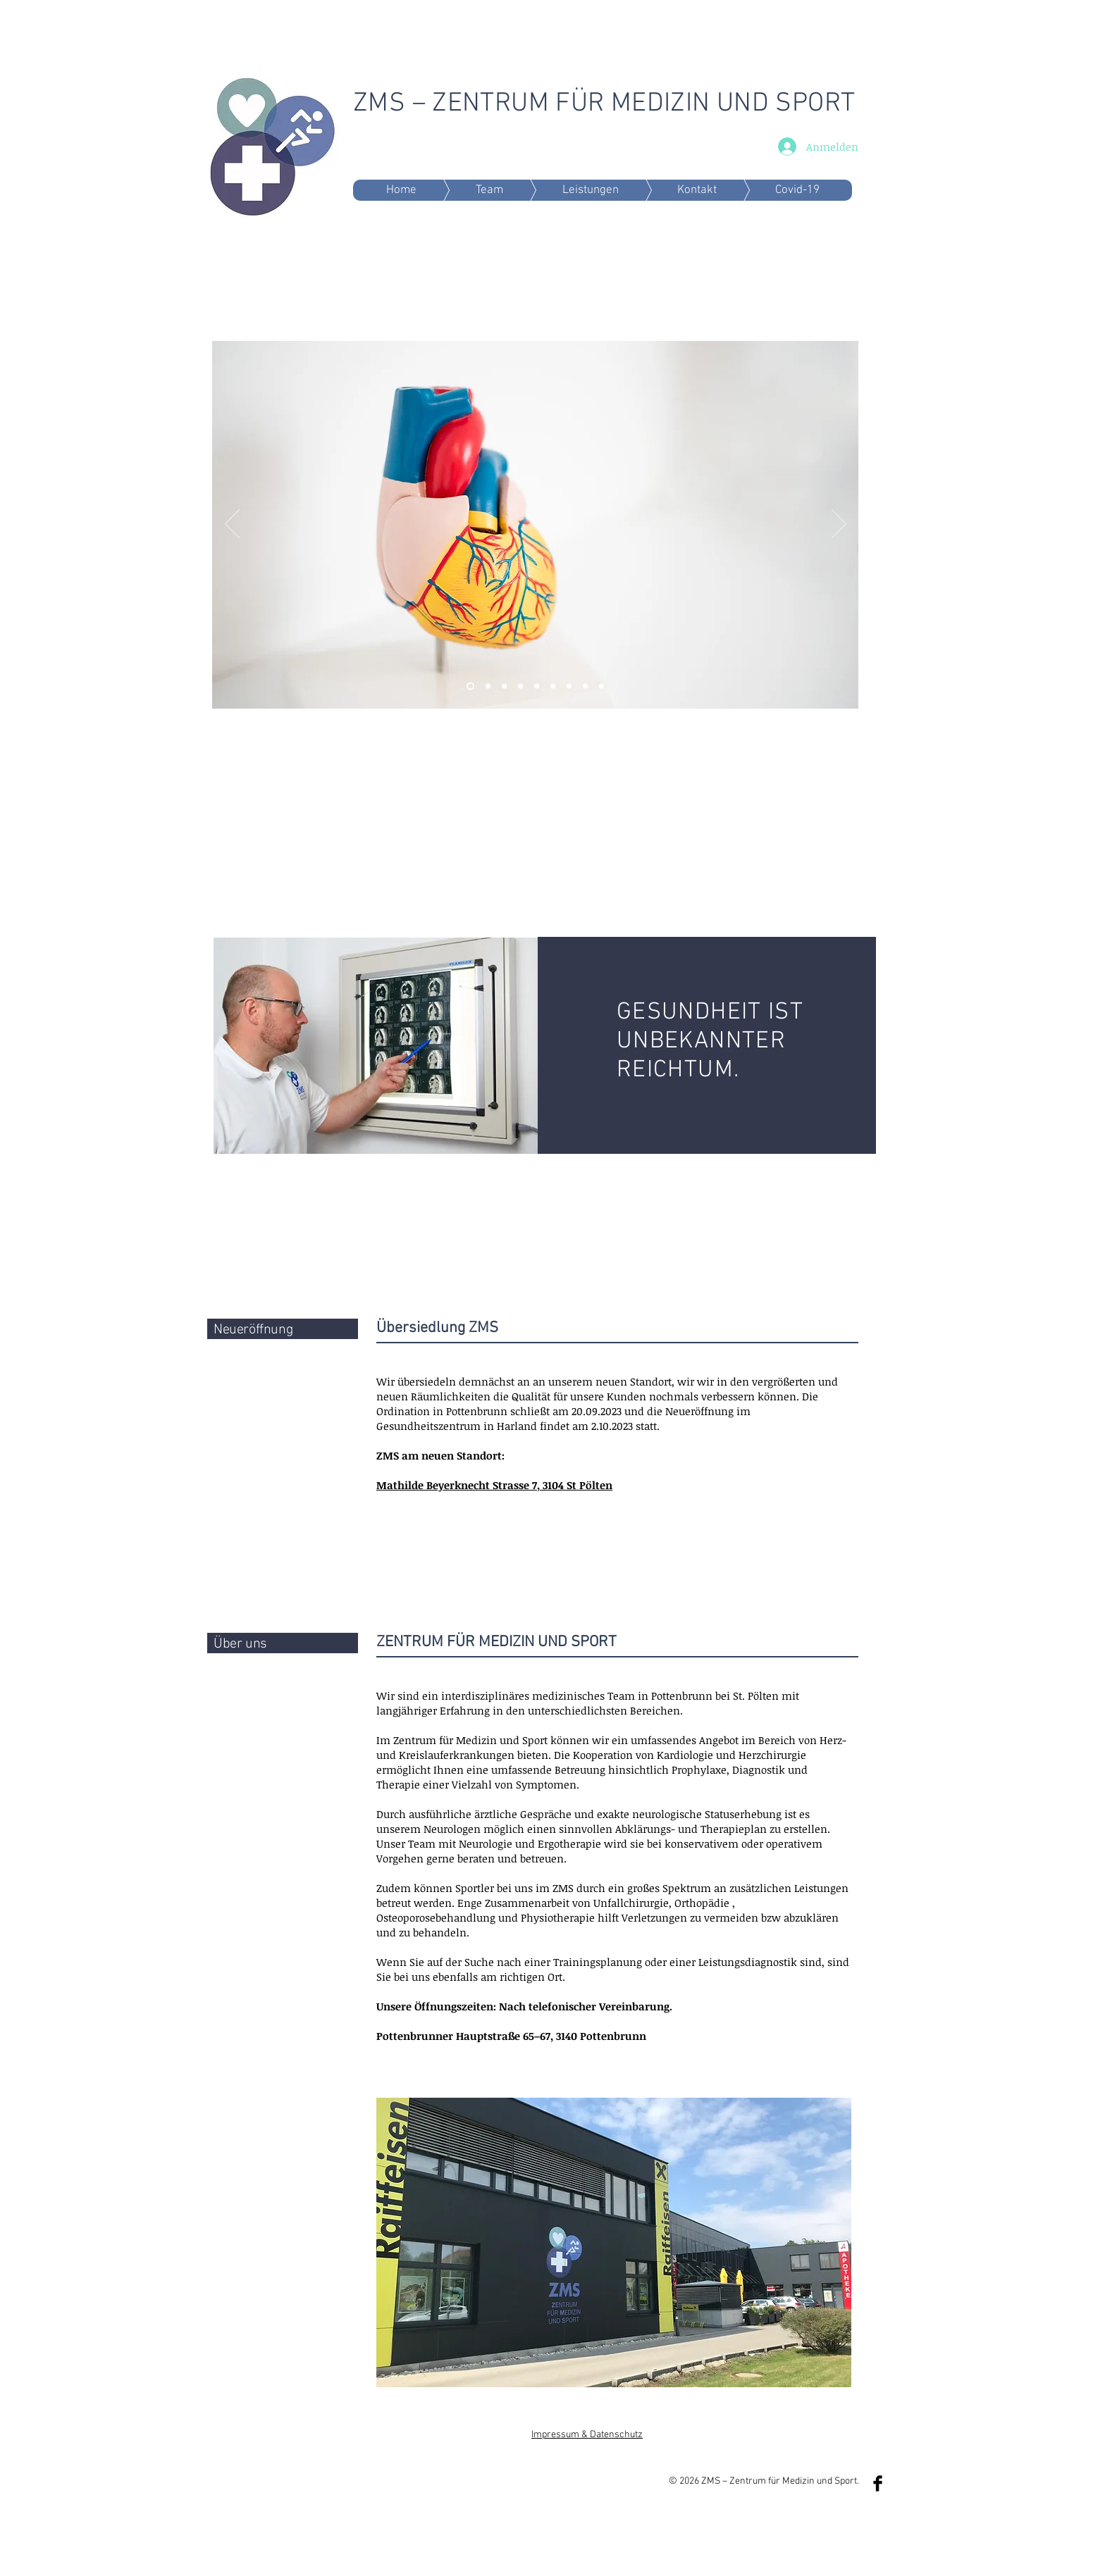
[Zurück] (232, 524)
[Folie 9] (601, 686)
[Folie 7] (536, 686)
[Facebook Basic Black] (878, 2483)
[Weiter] (839, 524)
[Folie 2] (470, 686)
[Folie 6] (488, 686)
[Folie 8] (569, 686)
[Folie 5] (520, 686)
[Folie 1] (504, 686)
